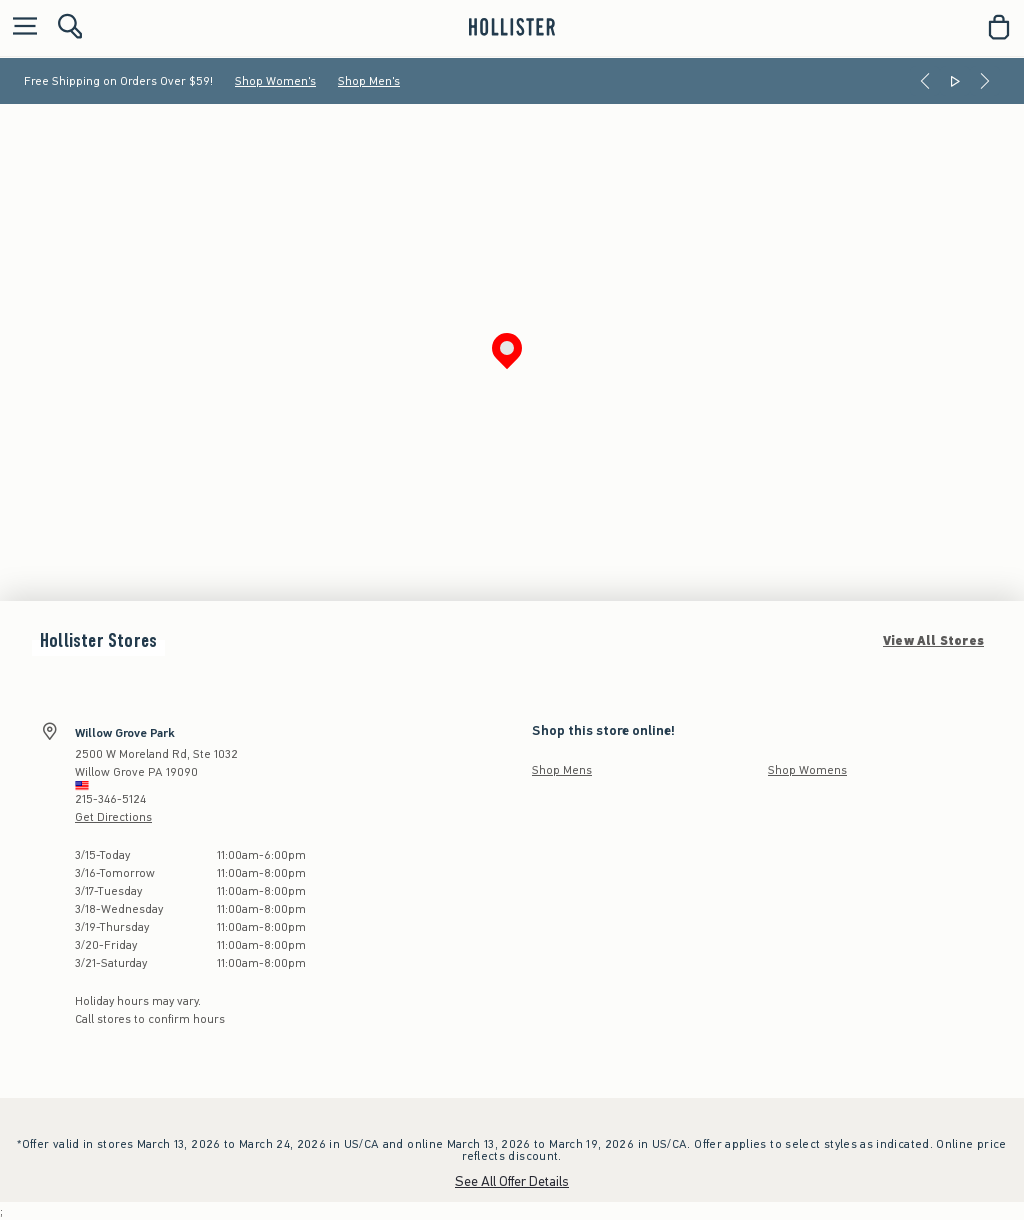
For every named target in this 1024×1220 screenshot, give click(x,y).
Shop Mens (562, 770)
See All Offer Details (512, 1181)
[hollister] (511, 27)
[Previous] (925, 81)
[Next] (985, 81)
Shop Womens (807, 770)
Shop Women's (275, 81)
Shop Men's (369, 81)
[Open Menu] (20, 27)
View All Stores (933, 641)
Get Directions (113, 817)
